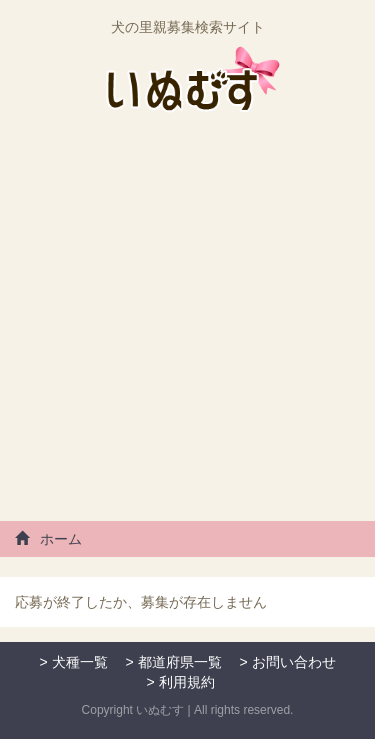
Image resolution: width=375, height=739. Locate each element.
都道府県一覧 (180, 662)
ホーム (48, 539)
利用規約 (187, 682)
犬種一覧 (80, 662)
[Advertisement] (187, 325)
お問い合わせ (294, 662)
